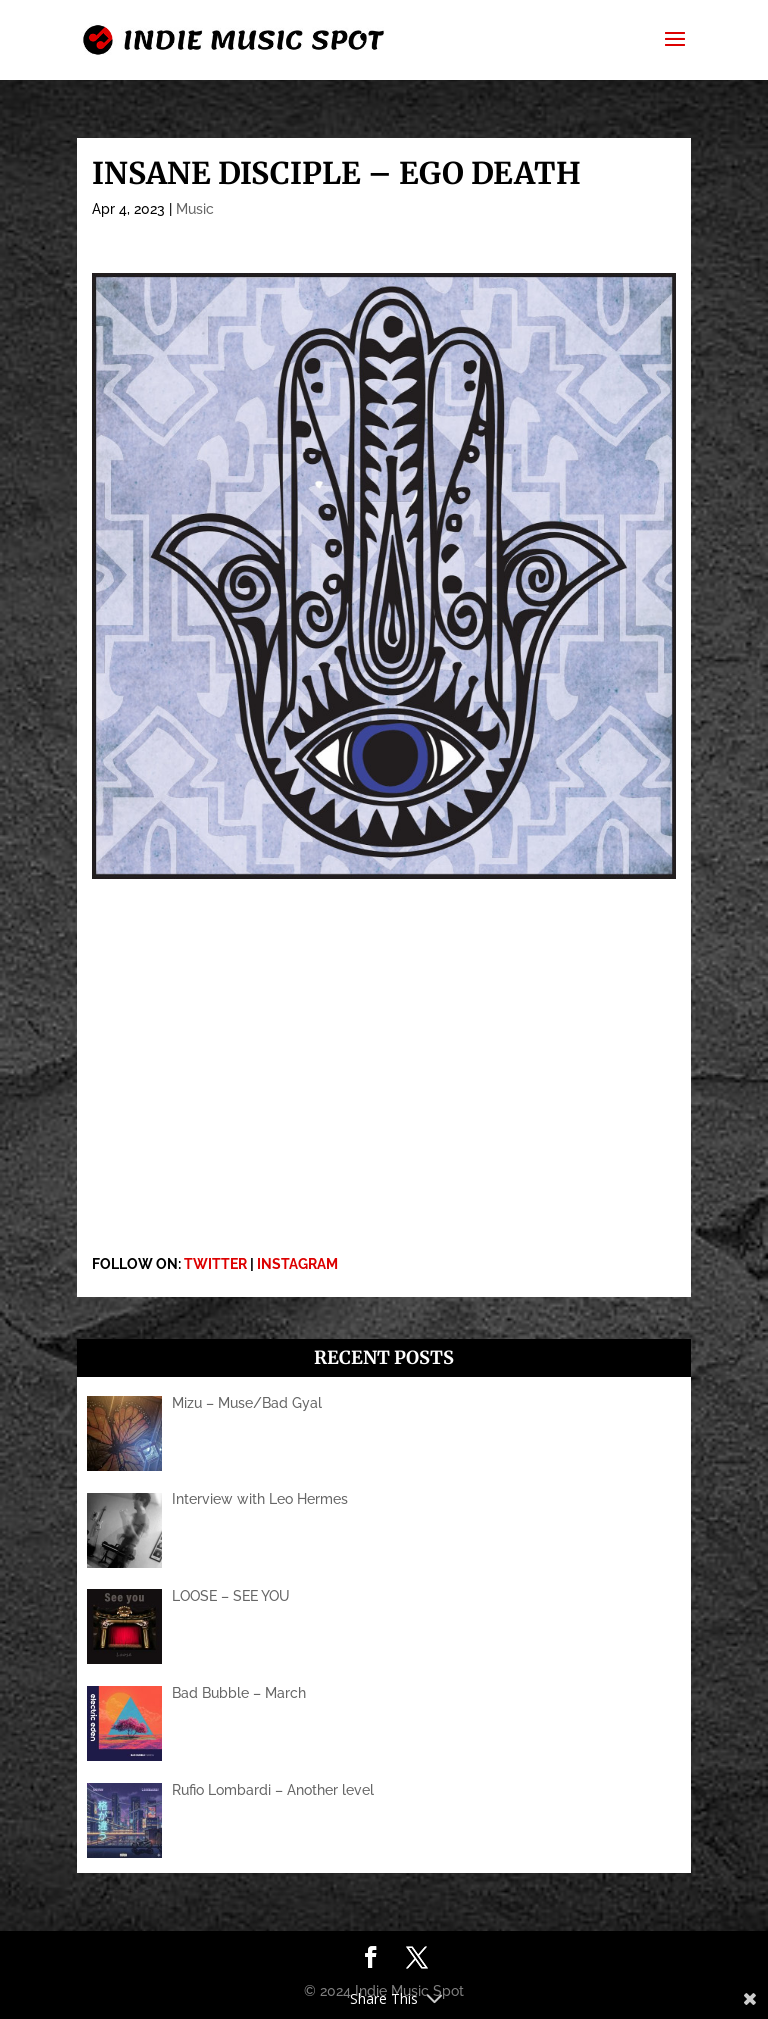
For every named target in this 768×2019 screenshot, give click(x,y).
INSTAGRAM (297, 1264)
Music (195, 209)
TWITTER (215, 1264)
